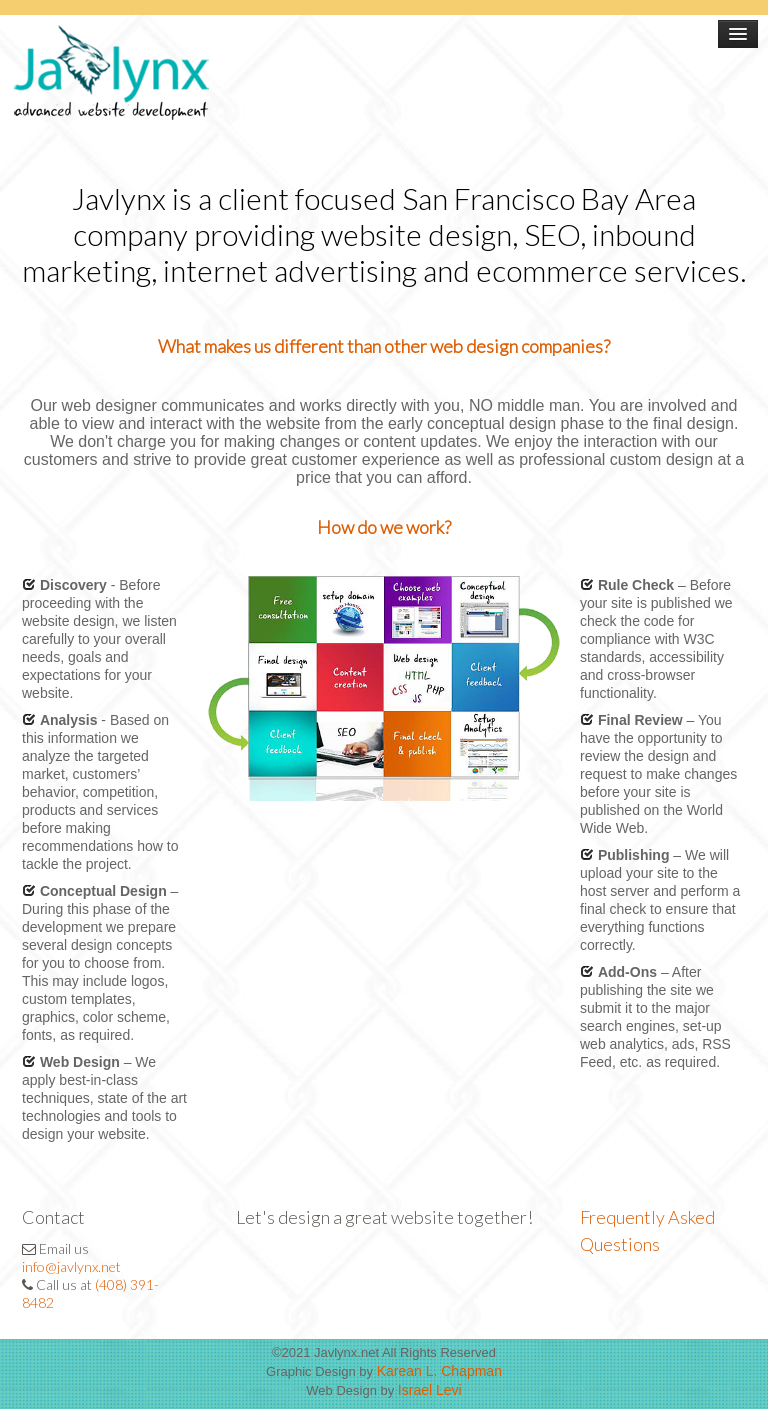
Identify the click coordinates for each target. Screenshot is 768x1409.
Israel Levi (430, 1390)
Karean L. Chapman (439, 1371)
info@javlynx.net (71, 1266)
